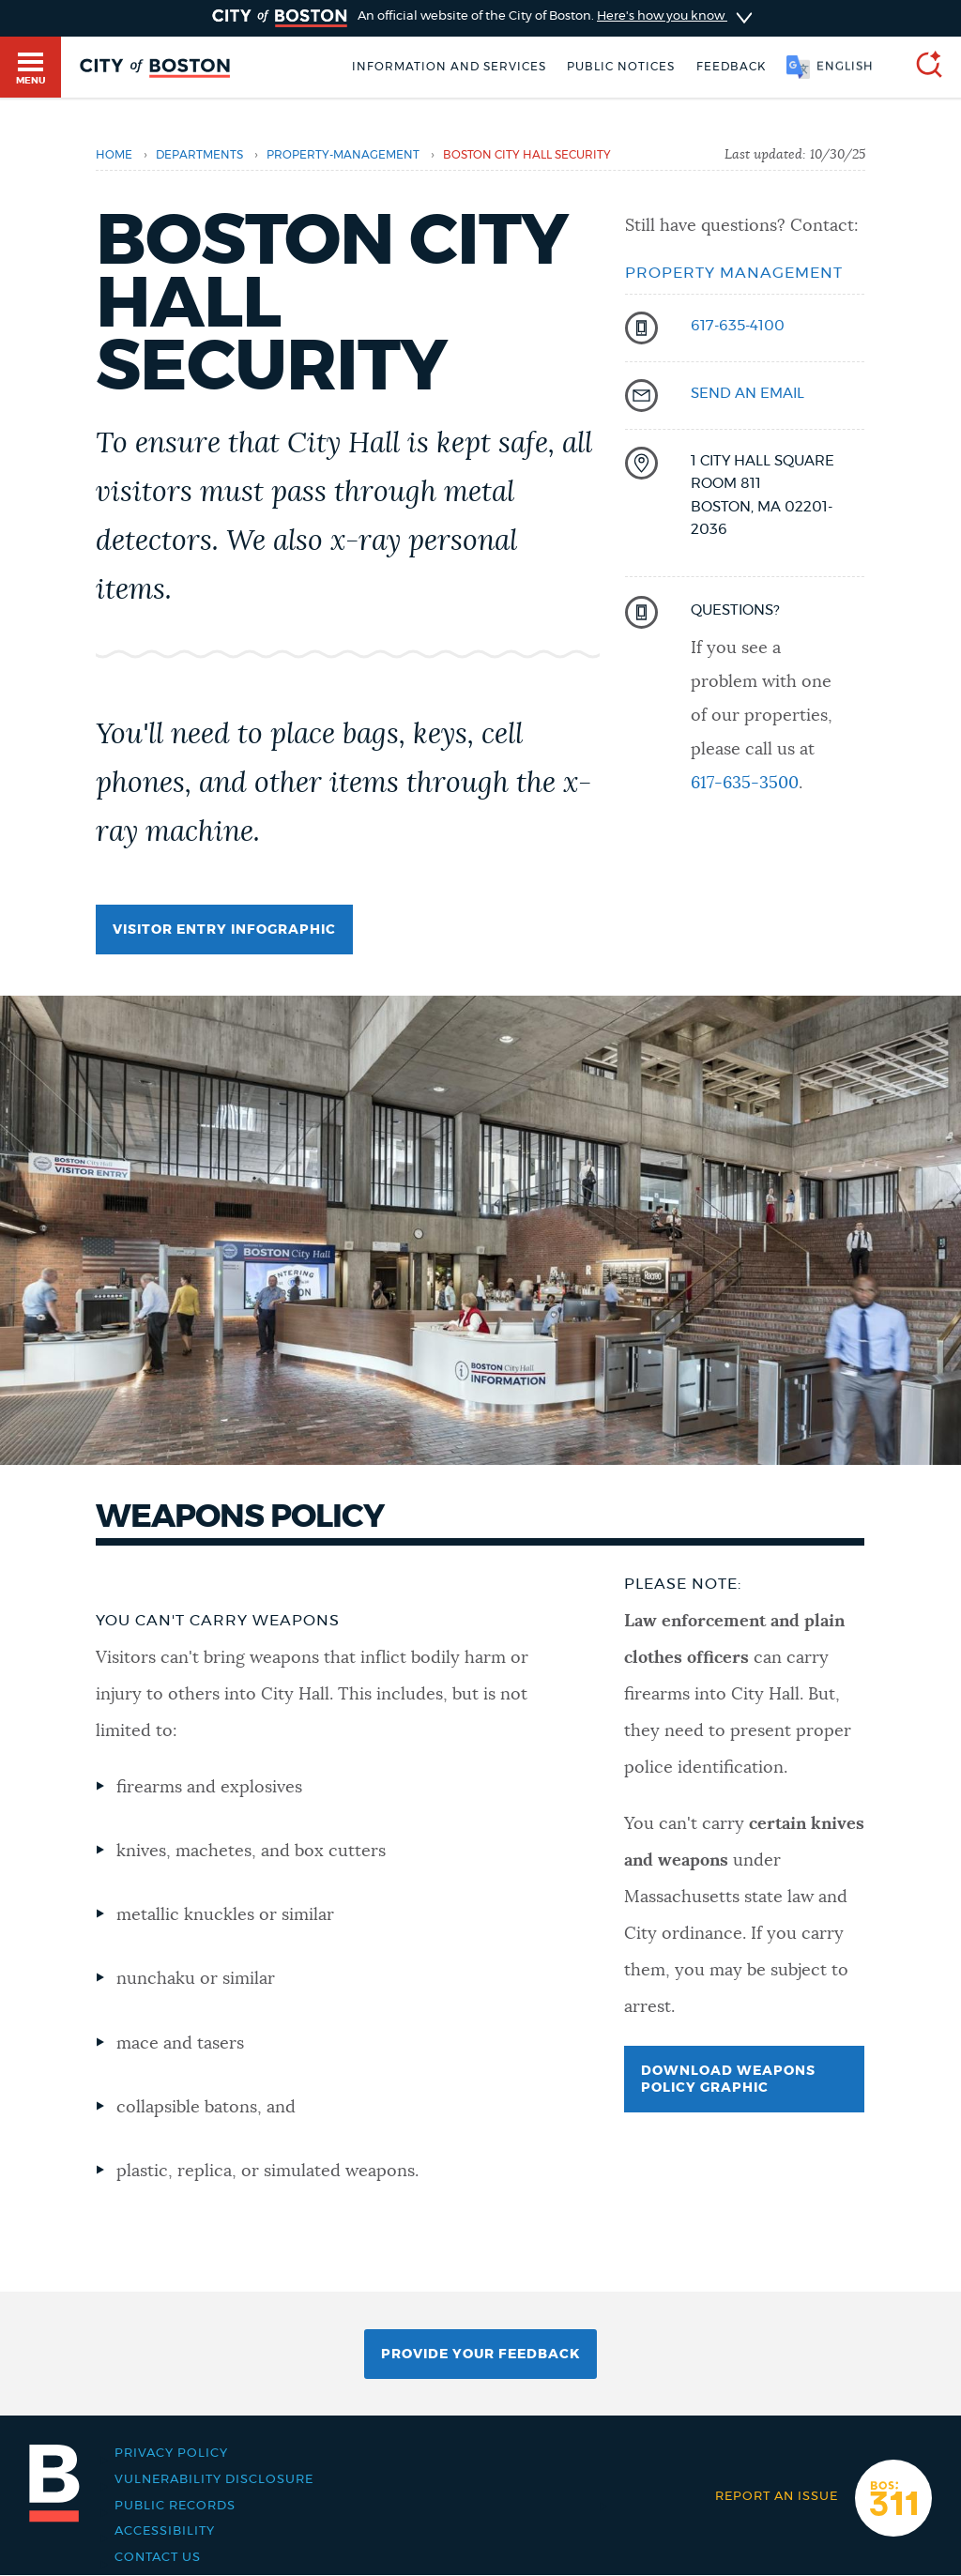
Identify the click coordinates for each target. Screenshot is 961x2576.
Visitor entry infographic (224, 930)
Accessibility (164, 2531)
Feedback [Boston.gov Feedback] (731, 66)
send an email (747, 394)
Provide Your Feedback (480, 2354)
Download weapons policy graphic (728, 2080)
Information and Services (449, 66)
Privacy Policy (171, 2453)
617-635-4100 (738, 326)
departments (199, 154)
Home (114, 154)
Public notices (621, 66)
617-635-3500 (745, 783)
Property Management (734, 273)
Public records (175, 2505)
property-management (343, 154)
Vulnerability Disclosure (213, 2479)
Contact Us (157, 2557)
